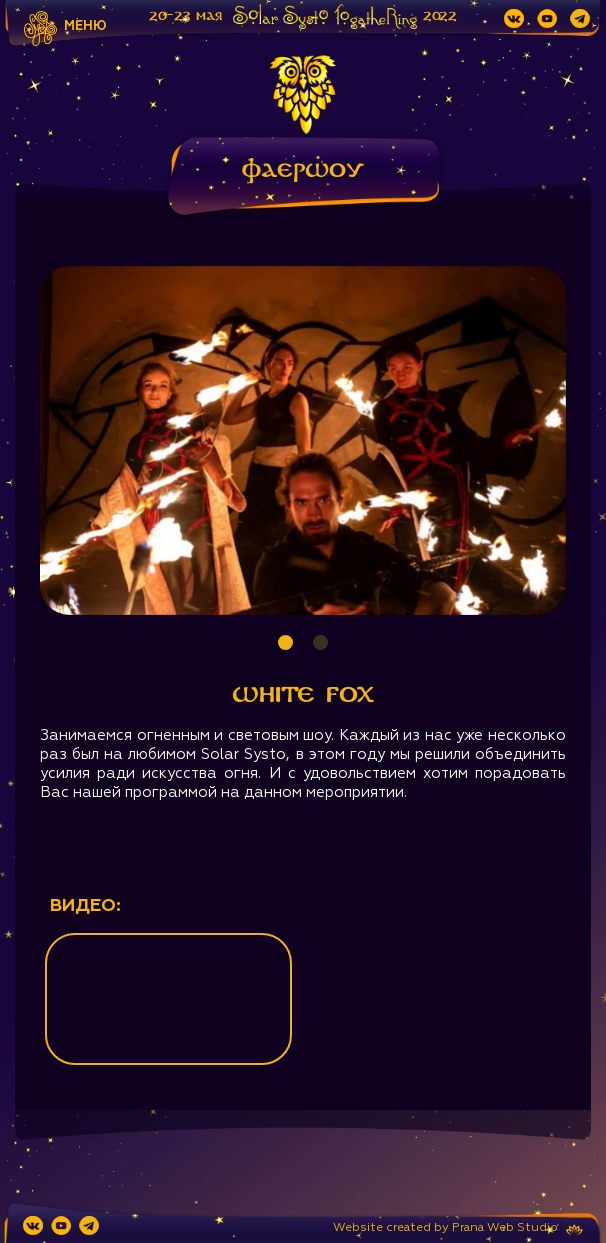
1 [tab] (285, 642)
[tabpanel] (303, 440)
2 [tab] (320, 642)
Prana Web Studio (505, 1228)
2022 (440, 16)
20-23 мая (185, 16)
